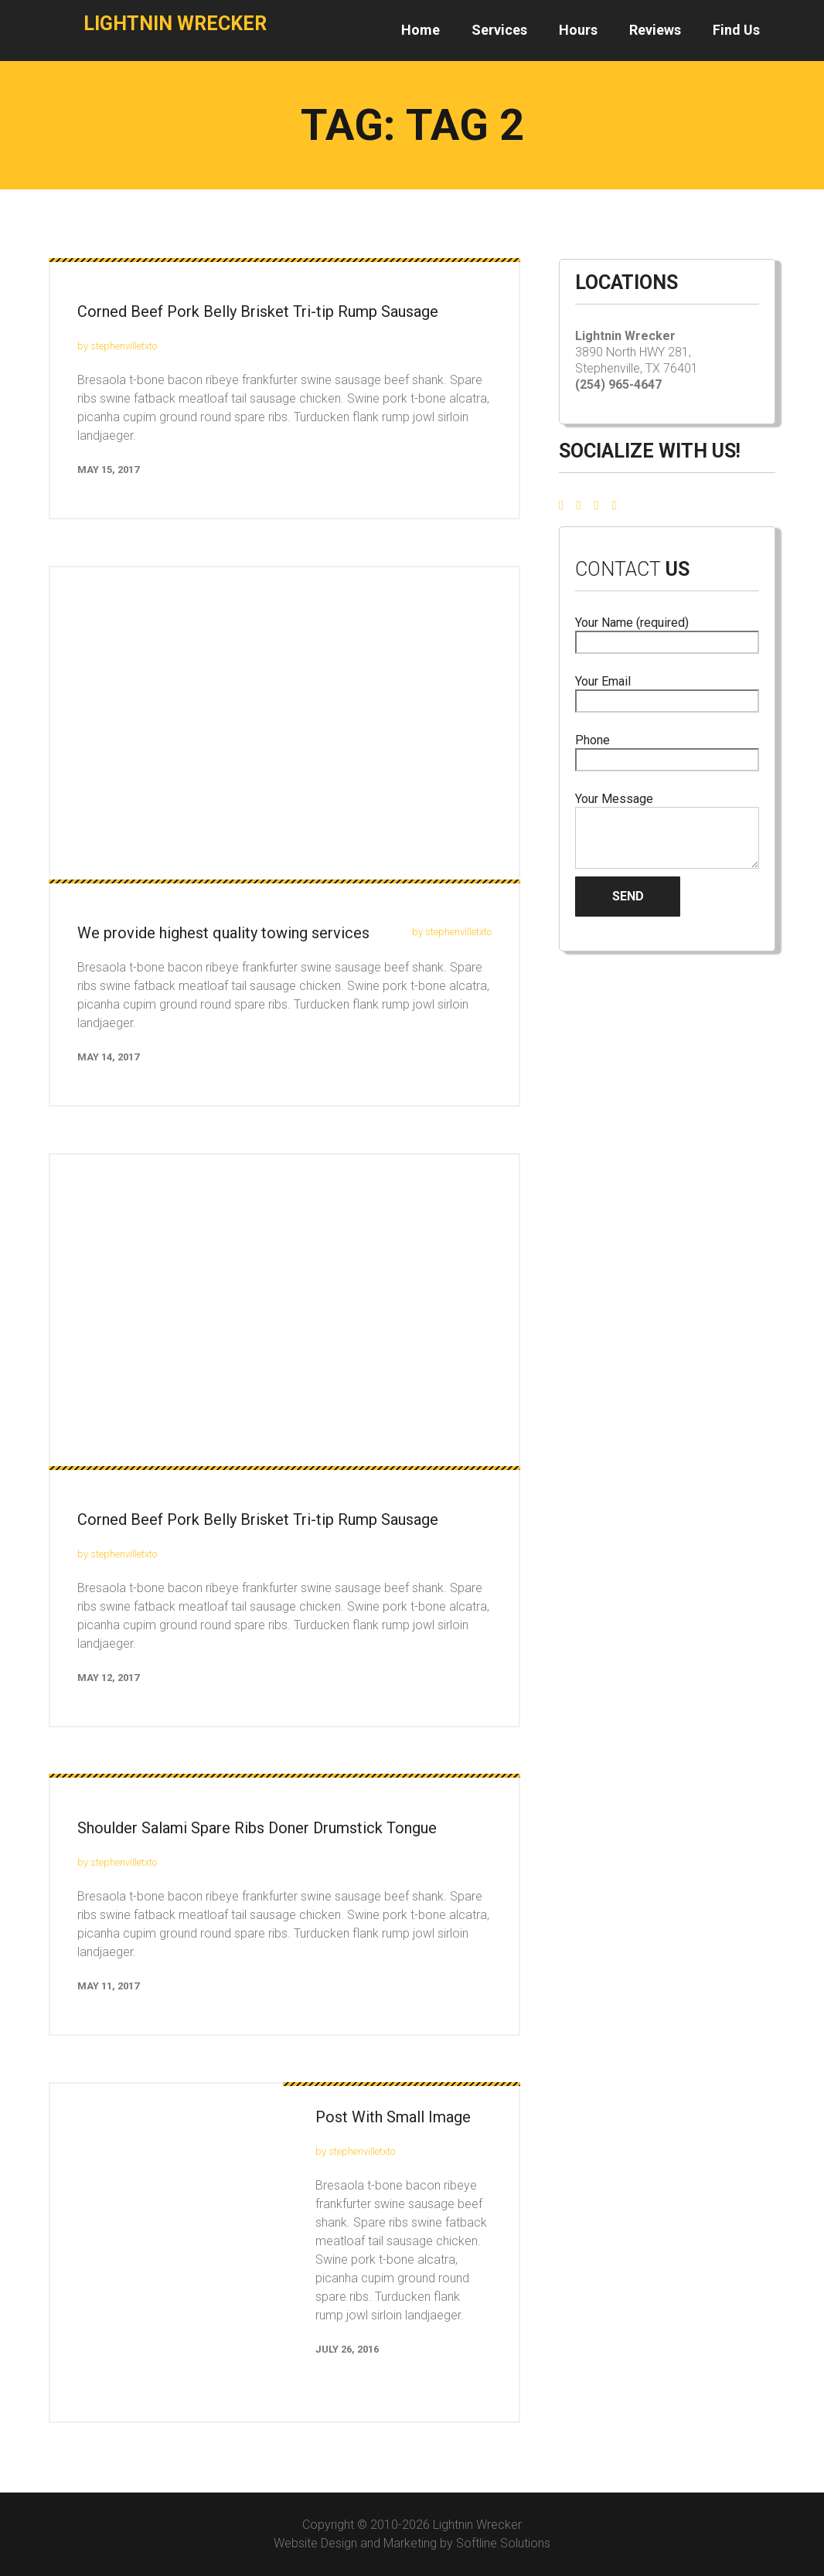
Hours (578, 30)
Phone (667, 750)
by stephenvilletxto (117, 346)
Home (420, 30)
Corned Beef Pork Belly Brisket (257, 1519)
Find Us (736, 30)
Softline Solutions (503, 2543)
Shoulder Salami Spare (257, 1828)
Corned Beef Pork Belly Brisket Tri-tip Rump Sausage (257, 311)
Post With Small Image (393, 2117)
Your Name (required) (667, 632)
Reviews (655, 30)
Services (499, 30)
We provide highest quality (223, 933)
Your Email (667, 691)
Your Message (667, 830)
